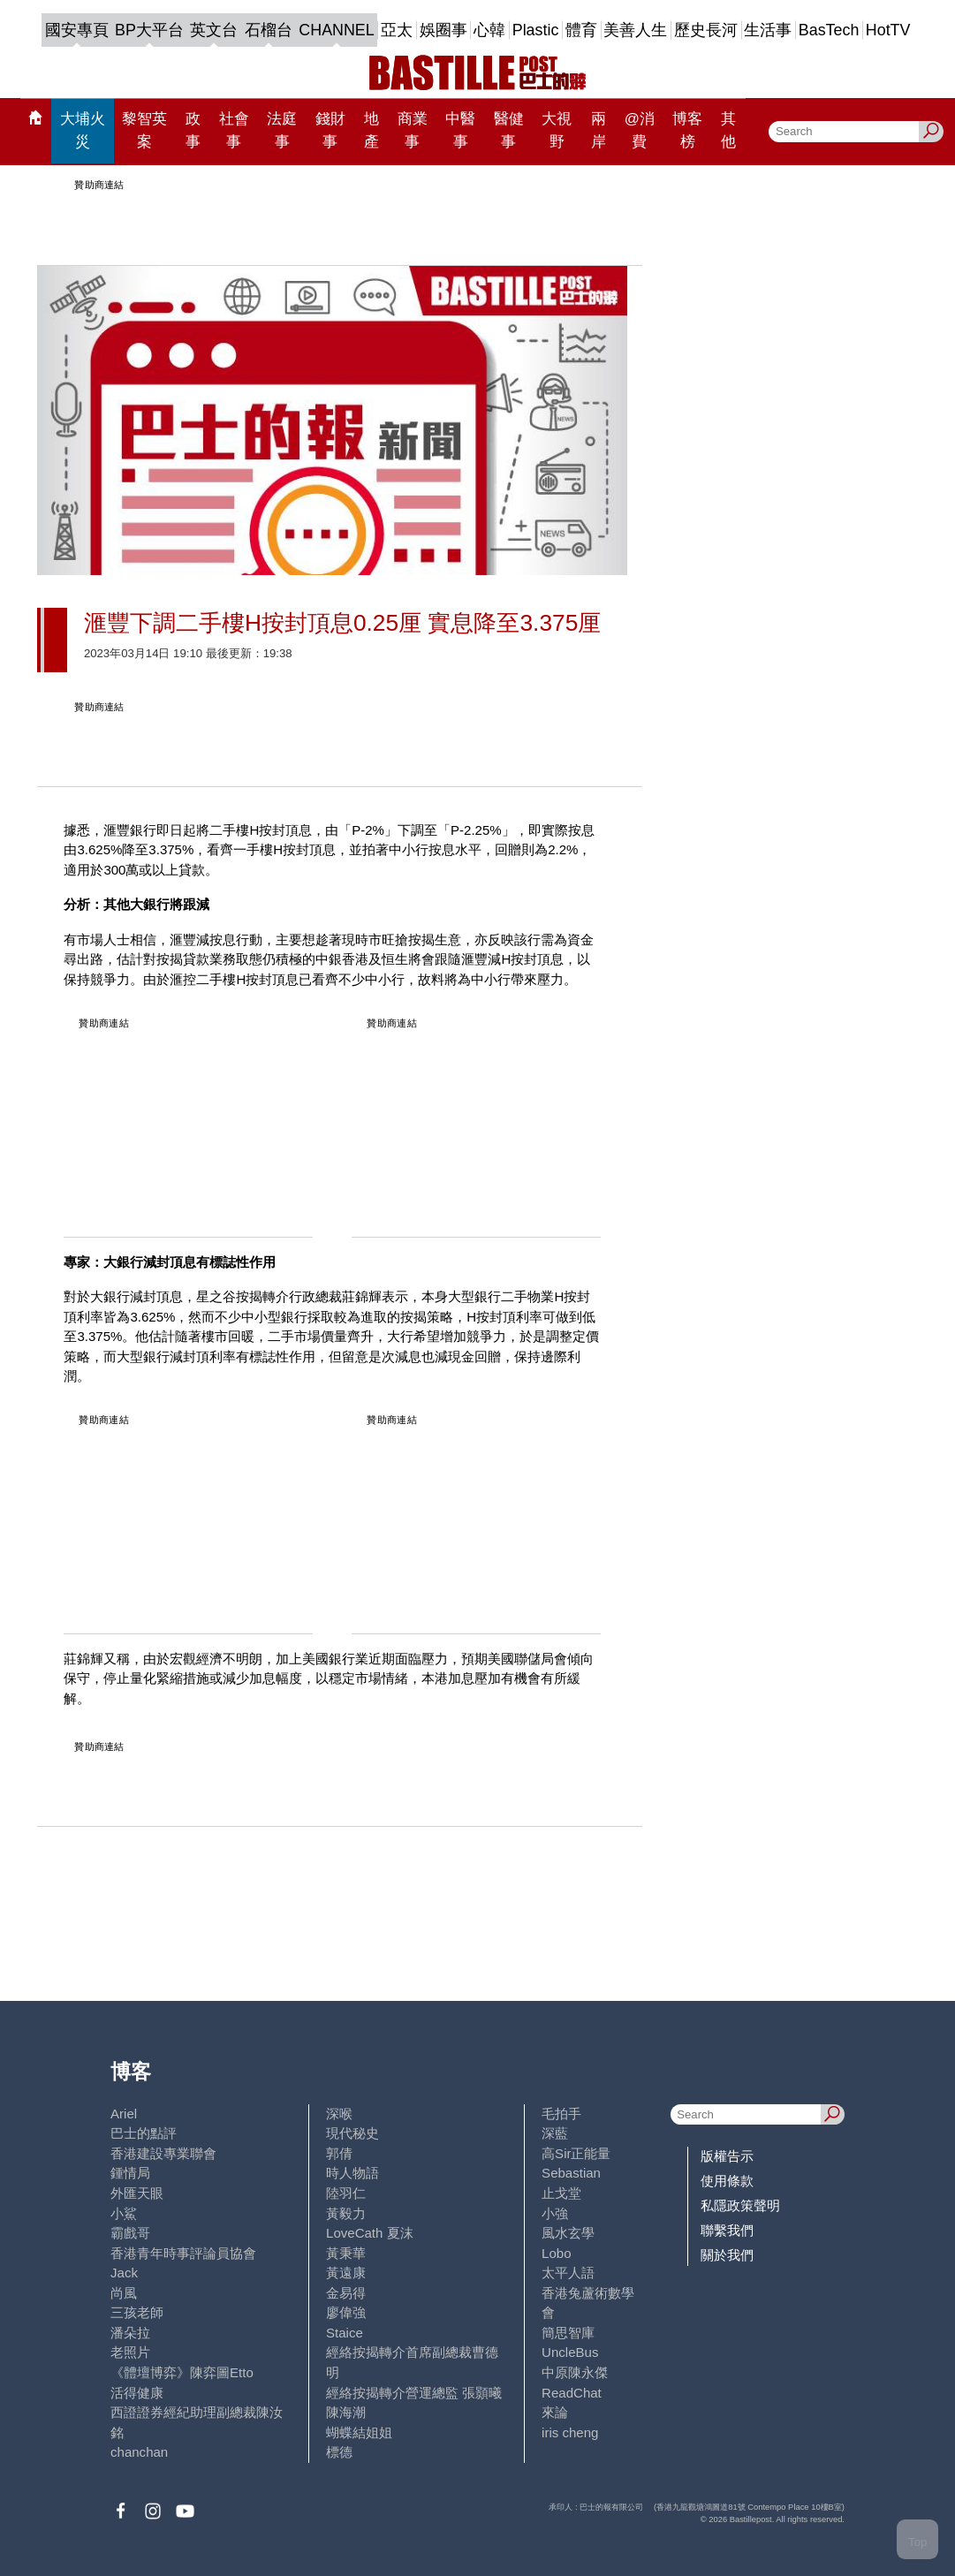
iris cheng (570, 2432)
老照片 (130, 2352)
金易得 (346, 2292)
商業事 (413, 129)
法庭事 (282, 129)
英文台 (214, 30)
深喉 (339, 2113)
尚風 (123, 2292)
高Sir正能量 (576, 2153)
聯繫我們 (727, 2230)
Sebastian (571, 2172)
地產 (371, 129)
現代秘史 (352, 2132)
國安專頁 (77, 30)
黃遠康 (346, 2272)
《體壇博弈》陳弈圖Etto (182, 2372)
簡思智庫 (568, 2332)
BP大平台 (149, 30)
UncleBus (570, 2352)
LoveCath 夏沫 (369, 2232)
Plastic (535, 30)
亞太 (397, 30)
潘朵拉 (130, 2332)
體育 (581, 30)
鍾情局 (130, 2172)
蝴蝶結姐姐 (359, 2432)
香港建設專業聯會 (163, 2153)
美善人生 (635, 30)
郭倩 (339, 2153)
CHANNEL (336, 30)
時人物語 (352, 2172)
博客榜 (687, 129)
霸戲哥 (130, 2232)
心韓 (489, 30)
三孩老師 (136, 2312)
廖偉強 (346, 2312)
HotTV (888, 30)
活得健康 (136, 2392)
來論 (555, 2412)
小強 (555, 2213)
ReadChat (572, 2392)
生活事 (768, 30)
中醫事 (460, 129)
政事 (193, 129)
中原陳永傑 (575, 2372)
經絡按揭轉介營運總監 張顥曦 (414, 2392)
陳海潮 (346, 2412)
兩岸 (598, 129)
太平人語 (568, 2272)
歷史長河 (706, 30)
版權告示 (727, 2155)
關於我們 (727, 2254)
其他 (728, 129)
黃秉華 (346, 2253)
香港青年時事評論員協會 (183, 2253)
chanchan (139, 2451)
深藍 (555, 2132)
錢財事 (330, 129)
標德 (339, 2451)
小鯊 (123, 2213)
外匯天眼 (136, 2193)
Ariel (123, 2113)
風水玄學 (568, 2232)
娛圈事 (443, 30)
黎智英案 (144, 129)
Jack (124, 2272)
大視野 (557, 129)
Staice (344, 2332)
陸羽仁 (346, 2193)
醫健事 (509, 129)
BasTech (829, 30)
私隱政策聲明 (740, 2205)
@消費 (640, 129)
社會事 (234, 129)
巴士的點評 (143, 2132)
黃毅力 (346, 2213)
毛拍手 (561, 2113)
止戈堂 (561, 2193)
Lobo (556, 2253)
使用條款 (727, 2180)
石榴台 (268, 30)
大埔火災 (82, 129)
